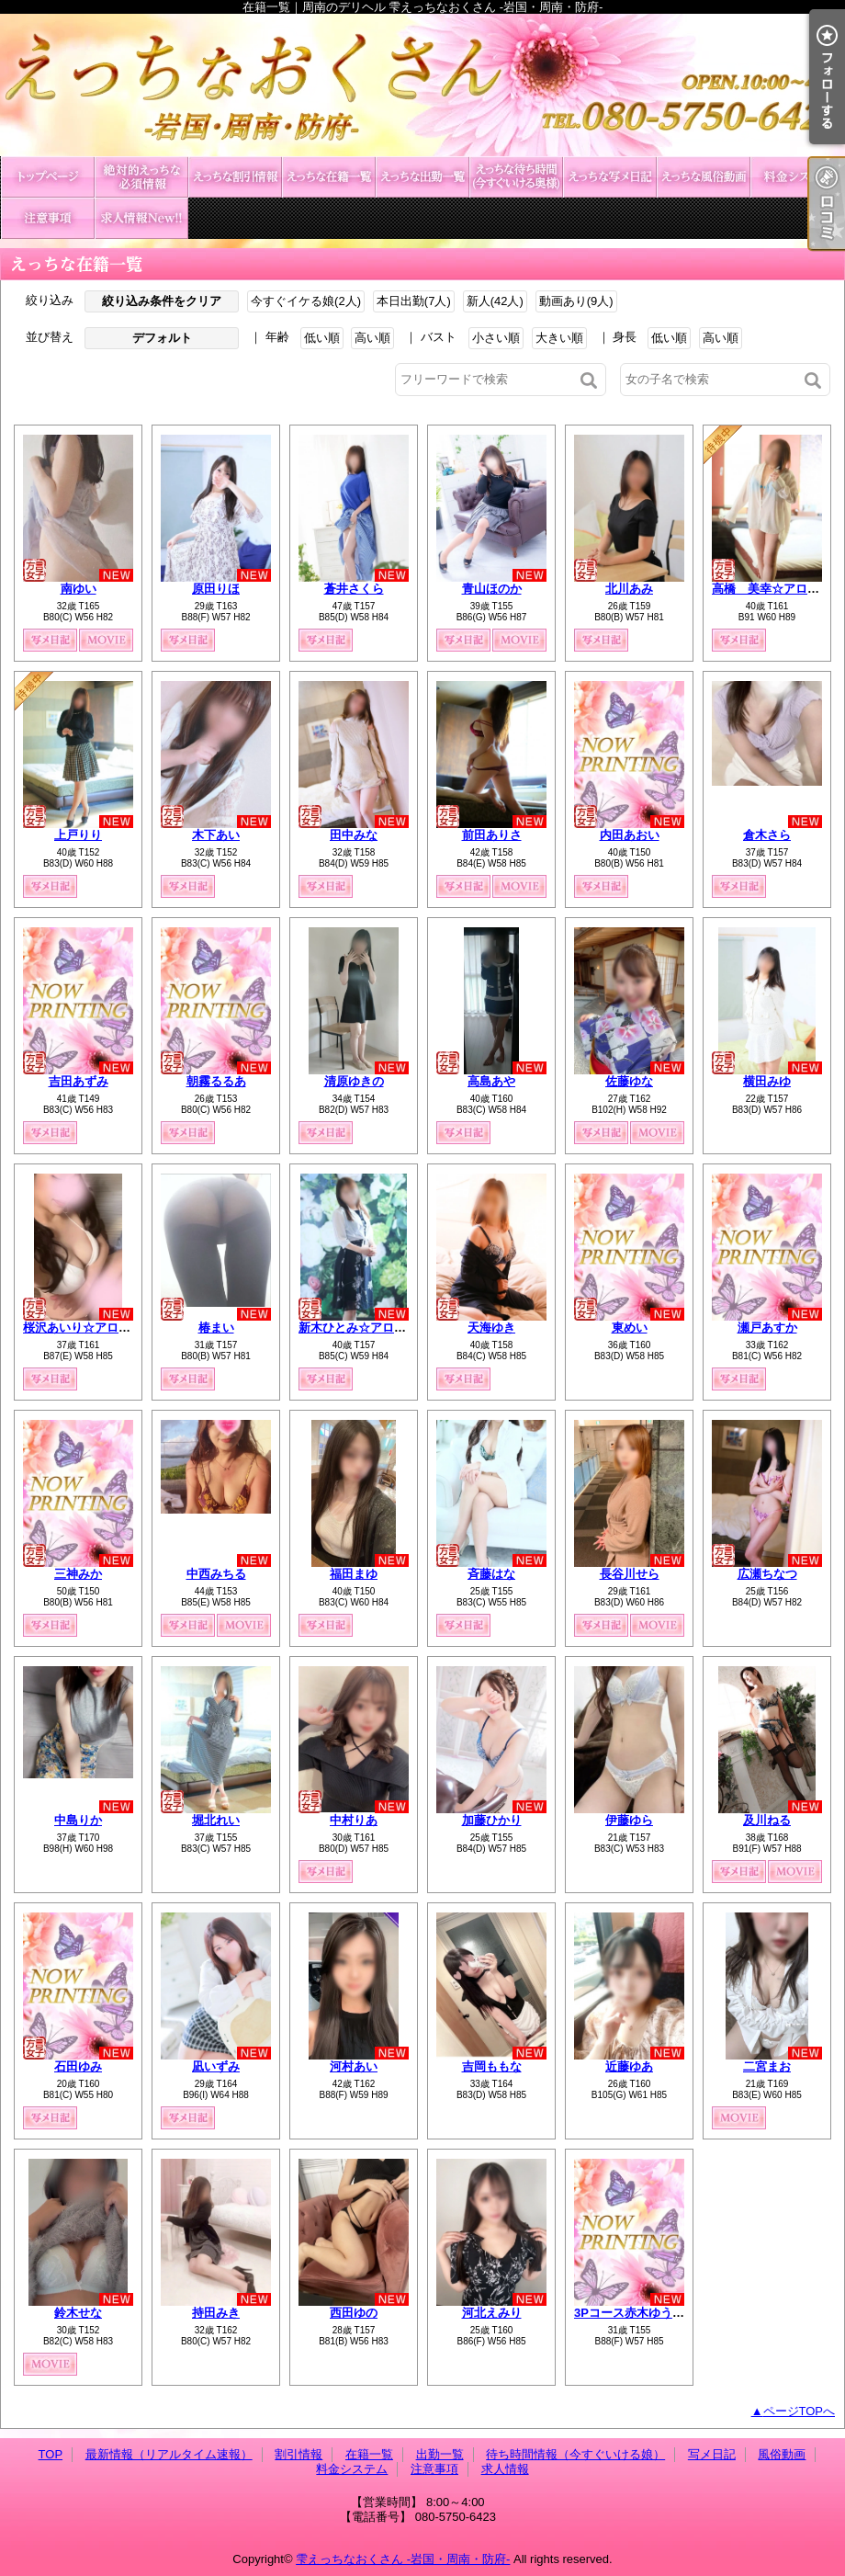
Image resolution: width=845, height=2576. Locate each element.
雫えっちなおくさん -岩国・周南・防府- (403, 2559)
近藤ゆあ (629, 2066)
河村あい (353, 2066)
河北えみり (492, 2313)
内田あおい (629, 835)
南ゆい (78, 589)
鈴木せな (78, 2313)
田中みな (353, 835)
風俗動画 (703, 177)
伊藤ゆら (629, 1820)
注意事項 (48, 218)
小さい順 (496, 338)
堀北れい (216, 1820)
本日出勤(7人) (414, 301)
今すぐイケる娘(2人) (306, 301)
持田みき (216, 2313)
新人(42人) (495, 301)
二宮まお (767, 2066)
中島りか (78, 1820)
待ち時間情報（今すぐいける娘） (516, 177)
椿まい (216, 1327)
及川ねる (767, 1820)
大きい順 (559, 338)
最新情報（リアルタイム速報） (141, 177)
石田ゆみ (78, 2066)
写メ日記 (610, 177)
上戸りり (78, 835)
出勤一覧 (422, 177)
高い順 (372, 338)
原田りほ (216, 589)
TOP (48, 177)
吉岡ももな (492, 2066)
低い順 (322, 338)
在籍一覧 (329, 177)
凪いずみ (216, 2066)
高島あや (491, 1081)
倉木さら (767, 835)
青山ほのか (492, 589)
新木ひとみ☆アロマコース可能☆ (388, 1327)
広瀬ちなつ (767, 1574)
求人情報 (141, 218)
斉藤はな (491, 1574)
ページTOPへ (799, 2411)
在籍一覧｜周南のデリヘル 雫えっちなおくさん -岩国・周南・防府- (422, 85)
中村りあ (353, 1820)
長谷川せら (629, 1574)
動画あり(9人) (576, 301)
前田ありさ (492, 835)
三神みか (78, 1574)
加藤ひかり (492, 1820)
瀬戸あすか (767, 1327)
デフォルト (162, 338)
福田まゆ (353, 1574)
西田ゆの (353, 2313)
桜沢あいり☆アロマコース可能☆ (112, 1327)
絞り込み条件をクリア (161, 301)
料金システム (797, 177)
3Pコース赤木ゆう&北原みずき (657, 2313)
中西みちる (216, 1574)
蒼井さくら (354, 589)
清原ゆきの (354, 1081)
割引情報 (235, 177)
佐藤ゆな (629, 1081)
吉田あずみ (78, 1081)
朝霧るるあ (216, 1081)
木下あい (216, 835)
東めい (630, 1327)
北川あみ (629, 589)
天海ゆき (491, 1327)
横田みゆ (767, 1081)
